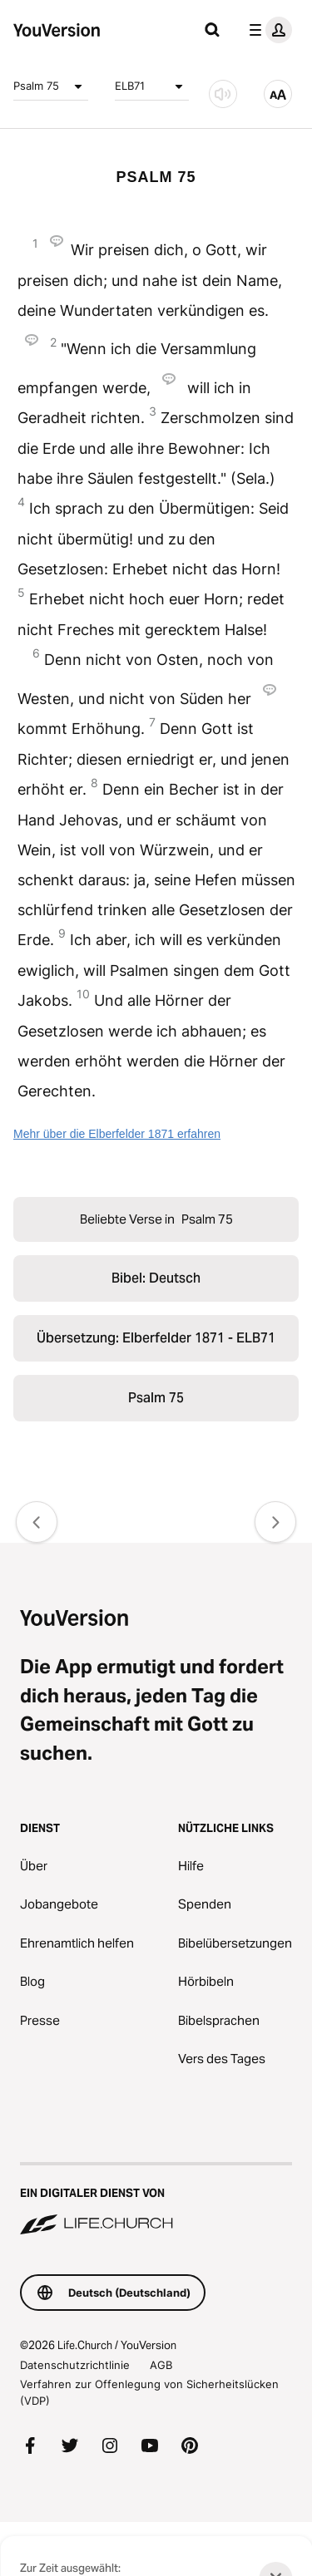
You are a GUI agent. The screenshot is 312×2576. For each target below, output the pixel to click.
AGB (161, 2365)
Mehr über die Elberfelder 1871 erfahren (116, 1133)
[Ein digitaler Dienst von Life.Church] (156, 2200)
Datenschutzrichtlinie (75, 2365)
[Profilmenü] (267, 30)
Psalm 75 (50, 86)
